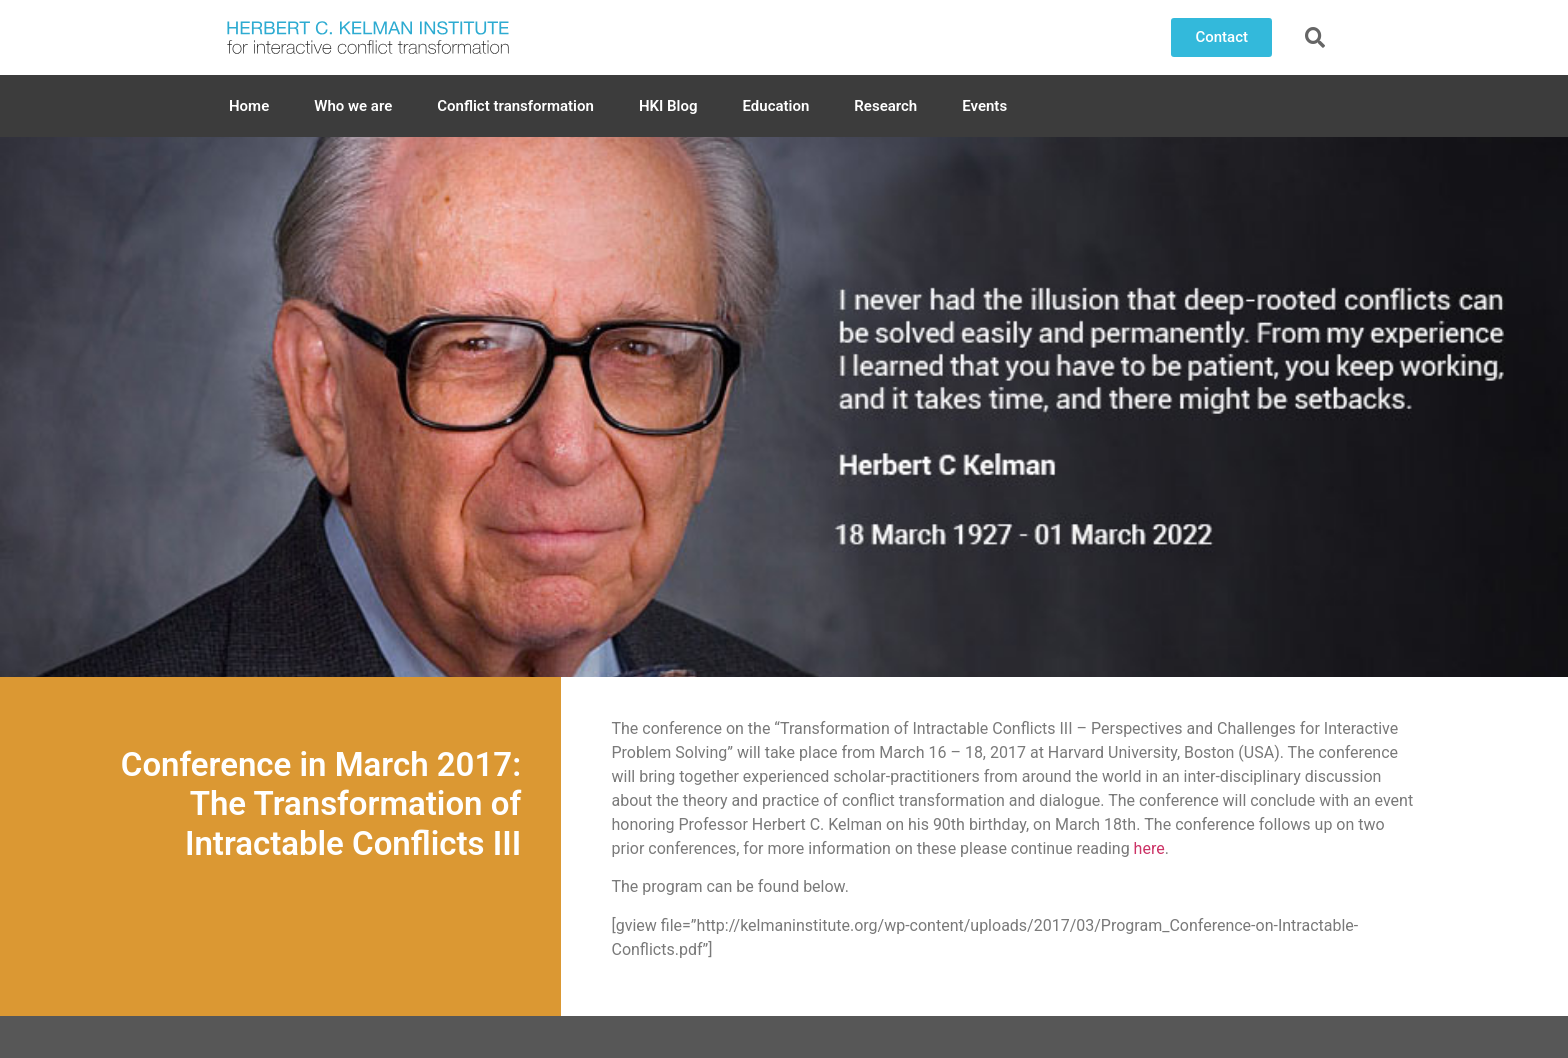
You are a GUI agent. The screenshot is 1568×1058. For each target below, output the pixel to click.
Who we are (353, 106)
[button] (1221, 37)
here (1149, 848)
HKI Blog (668, 106)
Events (984, 106)
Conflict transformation (515, 106)
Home (249, 106)
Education (776, 106)
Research (885, 106)
